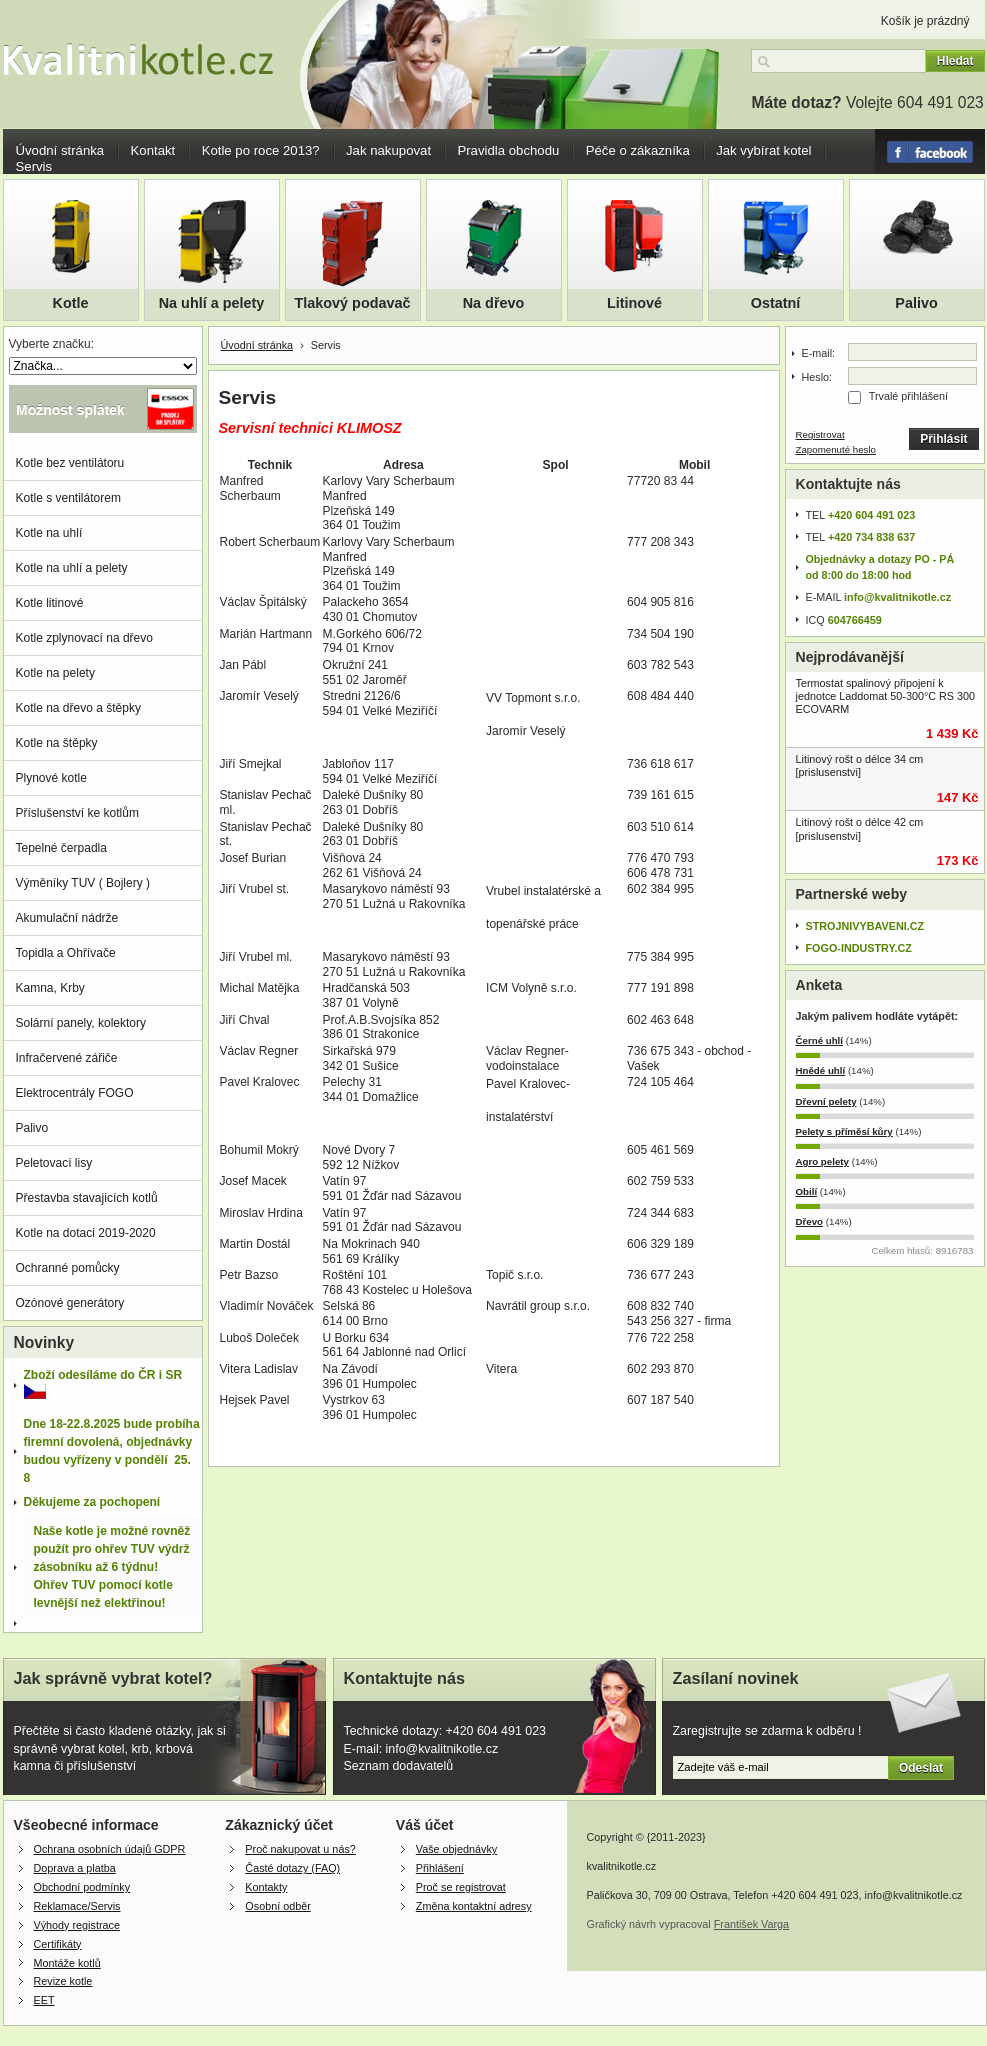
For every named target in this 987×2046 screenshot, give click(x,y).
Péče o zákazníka (638, 150)
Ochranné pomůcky (68, 1268)
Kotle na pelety (55, 673)
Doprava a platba (75, 1868)
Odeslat (921, 1768)
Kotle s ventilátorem (68, 498)
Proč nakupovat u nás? (300, 1849)
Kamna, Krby (50, 988)
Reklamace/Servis (77, 1906)
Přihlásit (943, 439)
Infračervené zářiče (67, 1058)
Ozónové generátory (70, 1303)
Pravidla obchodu (508, 150)
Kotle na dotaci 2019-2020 (86, 1233)
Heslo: (817, 377)
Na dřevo (494, 303)
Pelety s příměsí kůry (844, 1131)
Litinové (634, 303)
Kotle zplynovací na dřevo (84, 638)
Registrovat (820, 434)
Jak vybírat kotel (763, 150)
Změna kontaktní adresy (474, 1906)
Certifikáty (58, 1944)
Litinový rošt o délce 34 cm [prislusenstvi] (860, 765)
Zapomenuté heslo (836, 449)
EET (44, 2000)
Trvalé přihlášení (908, 396)
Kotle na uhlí (49, 533)
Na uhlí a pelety (212, 303)
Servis (34, 166)
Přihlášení (440, 1868)
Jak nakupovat (388, 150)
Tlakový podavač (353, 303)
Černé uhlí (820, 1040)
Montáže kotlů (67, 1963)
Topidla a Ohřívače (66, 953)
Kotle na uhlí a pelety (72, 568)
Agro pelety (822, 1161)
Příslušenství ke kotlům (77, 813)
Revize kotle (63, 1981)
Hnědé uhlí (821, 1070)
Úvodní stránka (60, 150)
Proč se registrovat (461, 1887)
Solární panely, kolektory (81, 1023)
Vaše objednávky (456, 1849)
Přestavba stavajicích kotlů (87, 1198)
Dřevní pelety (826, 1101)
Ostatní (776, 303)
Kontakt (153, 150)
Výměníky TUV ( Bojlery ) (83, 883)
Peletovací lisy (54, 1163)
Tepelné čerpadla (61, 848)
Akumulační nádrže (67, 918)
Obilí (807, 1191)
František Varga (751, 1924)
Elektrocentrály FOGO (75, 1093)
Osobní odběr (277, 1906)
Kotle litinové (50, 603)
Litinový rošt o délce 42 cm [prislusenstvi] (860, 828)
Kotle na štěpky (57, 743)
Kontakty (266, 1887)
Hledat (955, 61)
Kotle (71, 303)
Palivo (916, 303)
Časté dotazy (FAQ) (292, 1868)
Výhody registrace (77, 1925)
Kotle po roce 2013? (261, 150)
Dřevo (810, 1221)
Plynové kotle (51, 778)
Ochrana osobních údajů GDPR (110, 1849)
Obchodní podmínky (82, 1887)
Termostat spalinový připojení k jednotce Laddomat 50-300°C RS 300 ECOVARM (886, 696)
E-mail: (819, 353)
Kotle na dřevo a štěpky (78, 708)
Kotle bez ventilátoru (70, 463)
